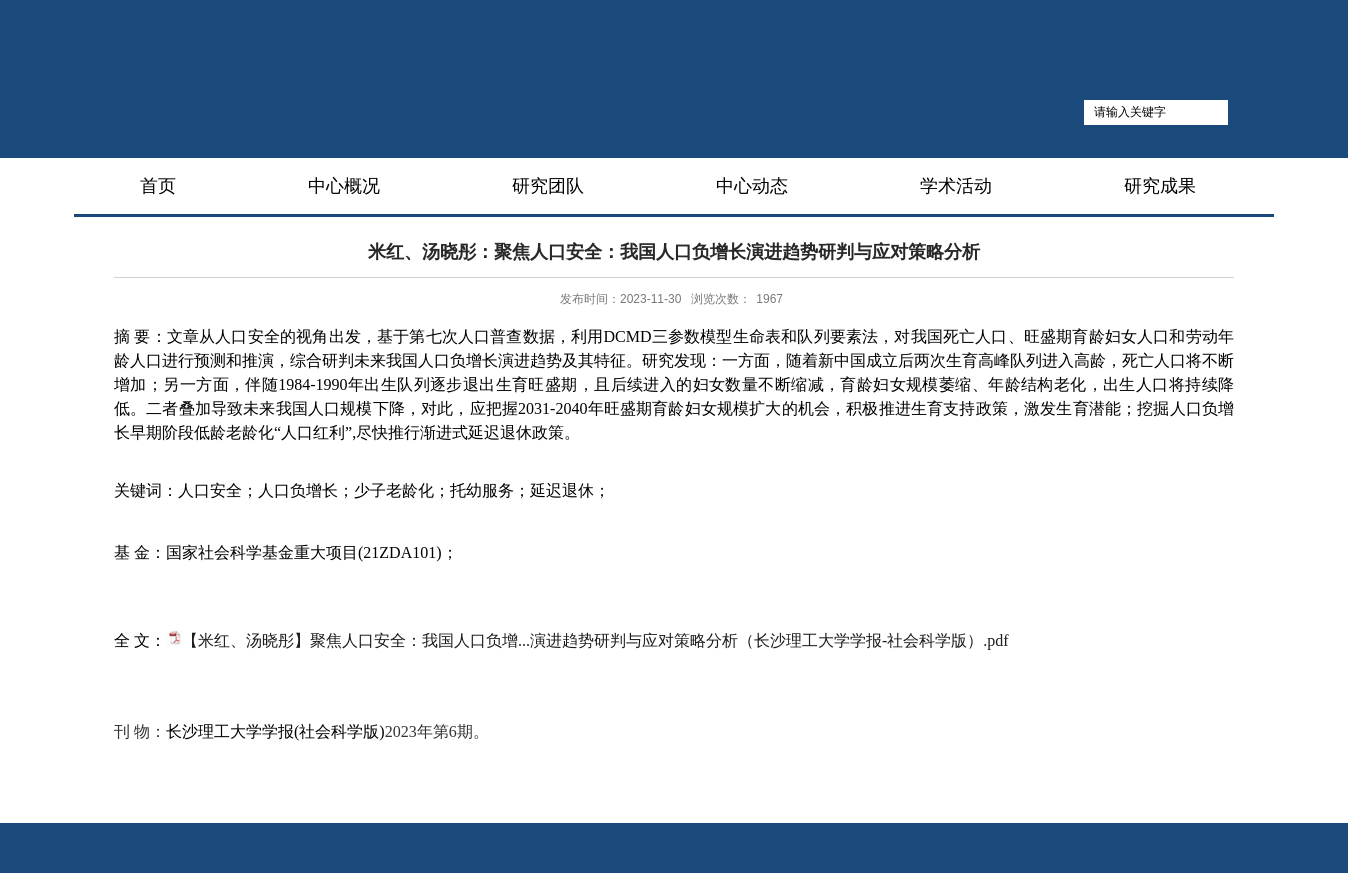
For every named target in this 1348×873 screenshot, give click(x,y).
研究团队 (548, 186)
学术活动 (956, 186)
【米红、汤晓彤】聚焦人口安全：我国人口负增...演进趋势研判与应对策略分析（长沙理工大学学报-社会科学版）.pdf (595, 640)
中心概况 (344, 186)
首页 (158, 186)
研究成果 (1160, 186)
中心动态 (752, 186)
